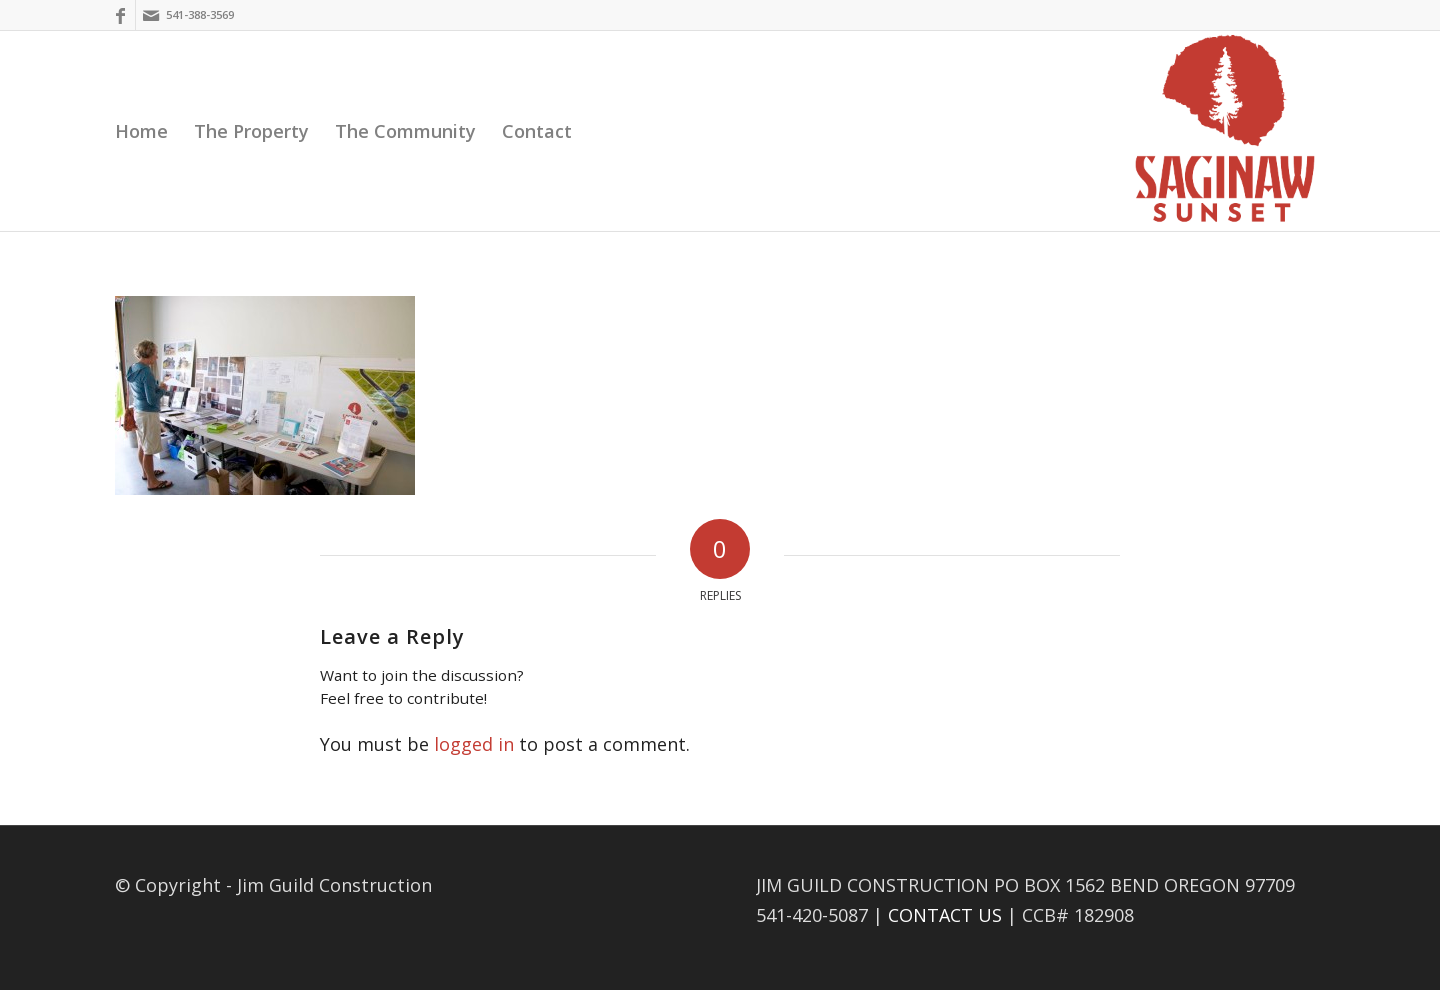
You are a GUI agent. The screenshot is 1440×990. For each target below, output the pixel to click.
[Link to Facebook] (120, 15)
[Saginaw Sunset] (1225, 131)
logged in (474, 744)
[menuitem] (141, 131)
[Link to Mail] (151, 15)
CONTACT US (945, 915)
